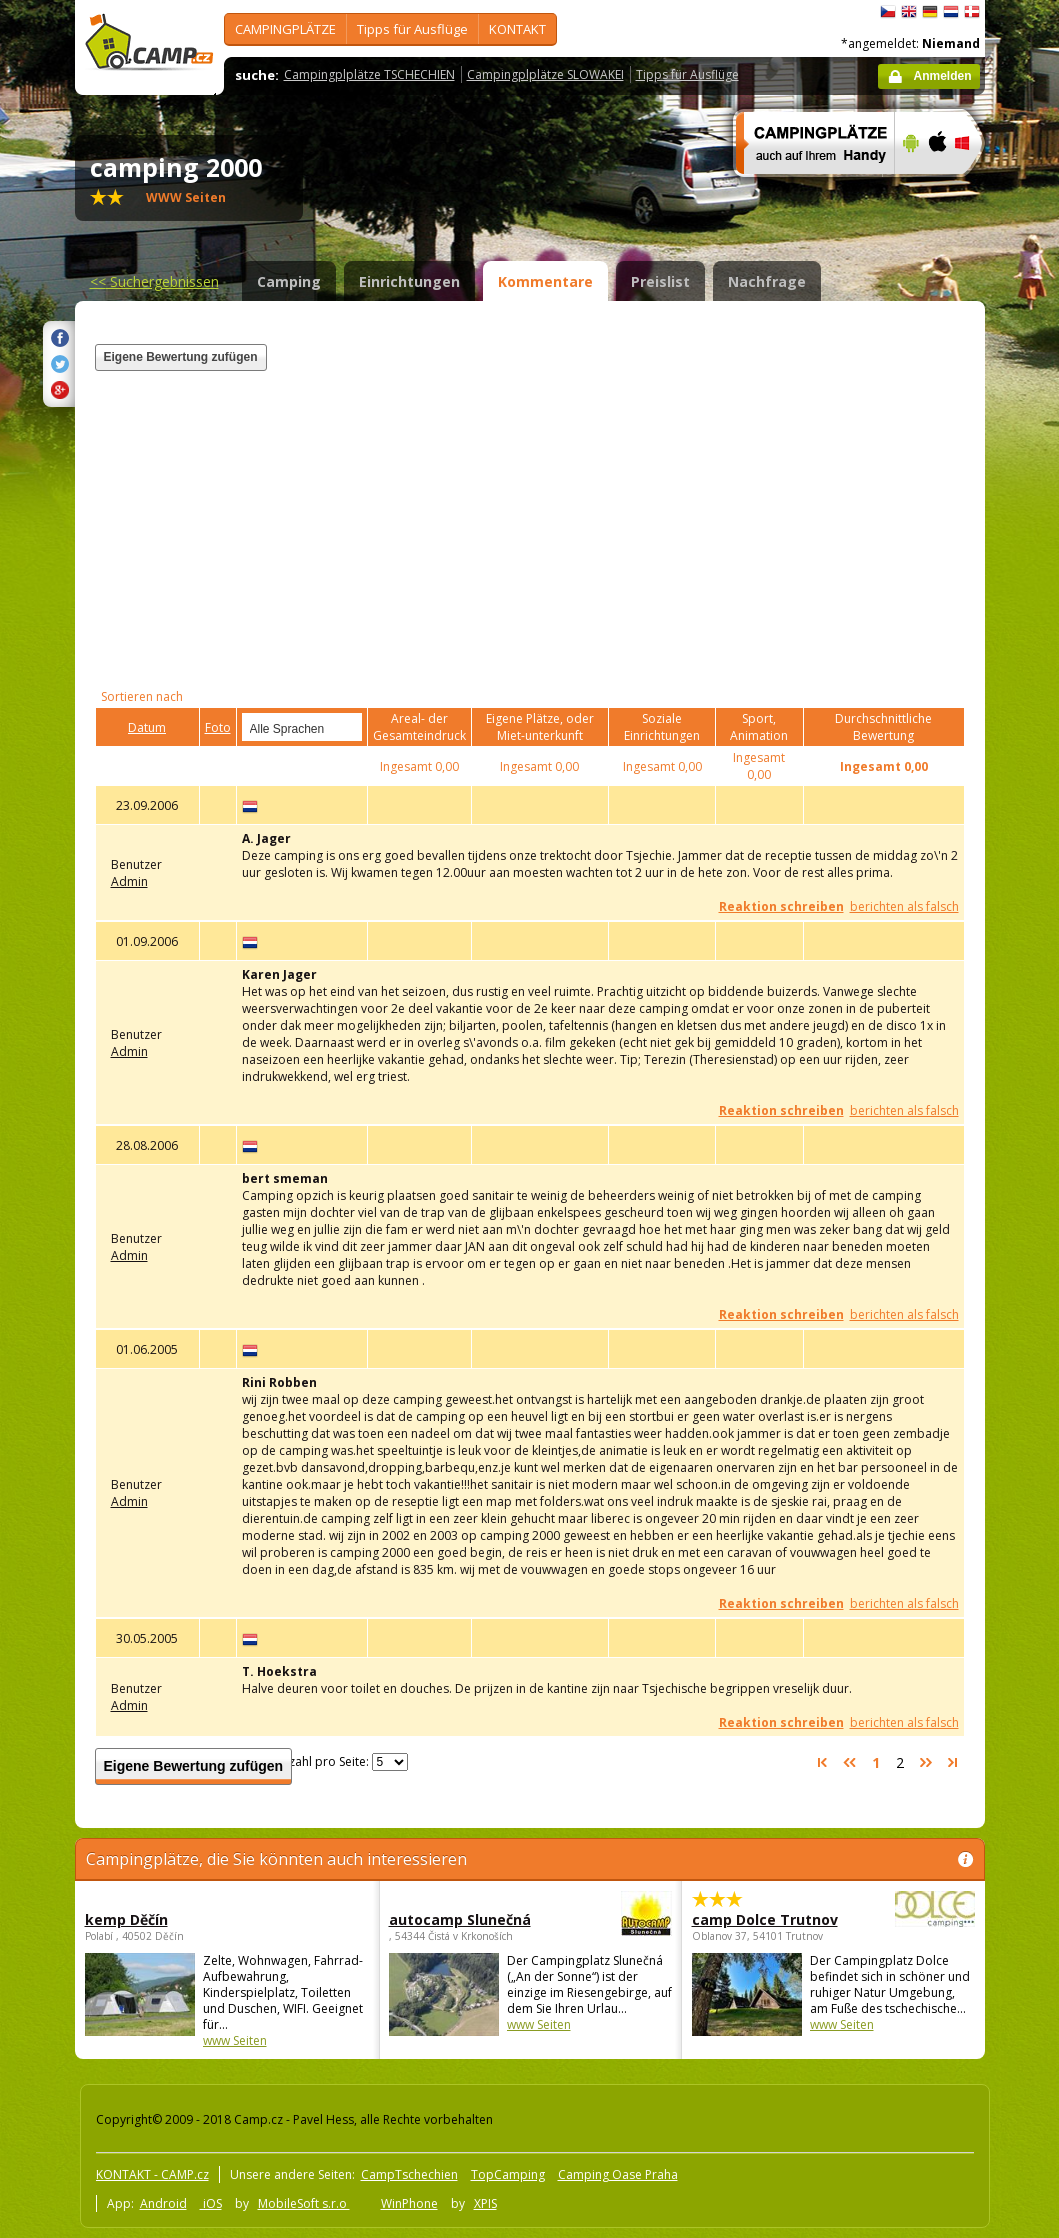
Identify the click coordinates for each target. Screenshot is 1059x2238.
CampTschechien (409, 2174)
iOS (211, 2203)
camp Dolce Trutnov (778, 1919)
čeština (888, 12)
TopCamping (508, 2174)
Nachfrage (767, 281)
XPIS (485, 2203)
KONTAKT (517, 29)
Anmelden (942, 76)
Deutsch (930, 12)
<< (154, 281)
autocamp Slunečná (475, 1919)
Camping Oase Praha (618, 2174)
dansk (972, 12)
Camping (289, 281)
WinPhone (409, 2203)
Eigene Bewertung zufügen (181, 357)
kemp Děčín (126, 1919)
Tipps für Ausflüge (412, 29)
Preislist (660, 281)
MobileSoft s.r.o (304, 2203)
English (909, 12)
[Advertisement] (718, 479)
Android (163, 2203)
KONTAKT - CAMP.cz (152, 2174)
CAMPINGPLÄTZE (285, 29)
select (348, 727)
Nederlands (951, 12)
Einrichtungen (409, 281)
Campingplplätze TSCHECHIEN (369, 74)
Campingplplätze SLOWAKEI (545, 74)
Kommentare (545, 281)
